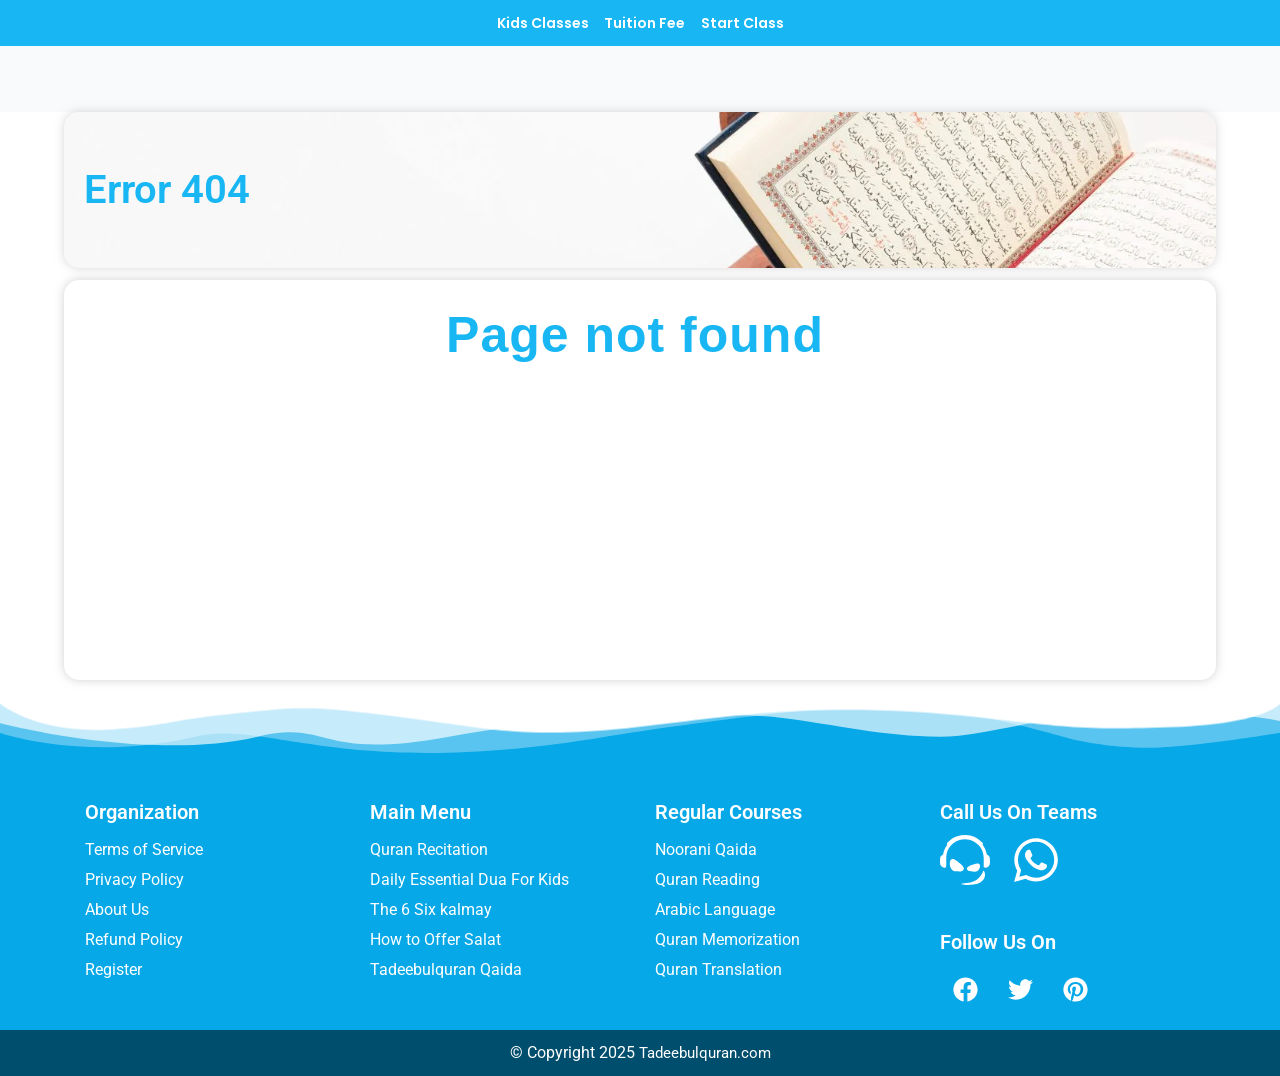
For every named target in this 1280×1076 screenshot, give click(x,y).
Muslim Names (929, 93)
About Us (117, 909)
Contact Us (1147, 93)
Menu (550, 93)
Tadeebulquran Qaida (446, 969)
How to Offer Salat (435, 939)
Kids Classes (518, 23)
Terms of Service (144, 849)
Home (470, 93)
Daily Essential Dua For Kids (469, 879)
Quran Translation (718, 969)
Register (113, 969)
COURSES (656, 93)
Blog (1048, 93)
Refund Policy (134, 939)
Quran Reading (707, 879)
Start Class (766, 23)
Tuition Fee (644, 23)
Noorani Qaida (706, 849)
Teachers (781, 93)
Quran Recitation (429, 849)
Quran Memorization (727, 939)
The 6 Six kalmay (431, 909)
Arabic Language (715, 909)
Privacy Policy (134, 879)
